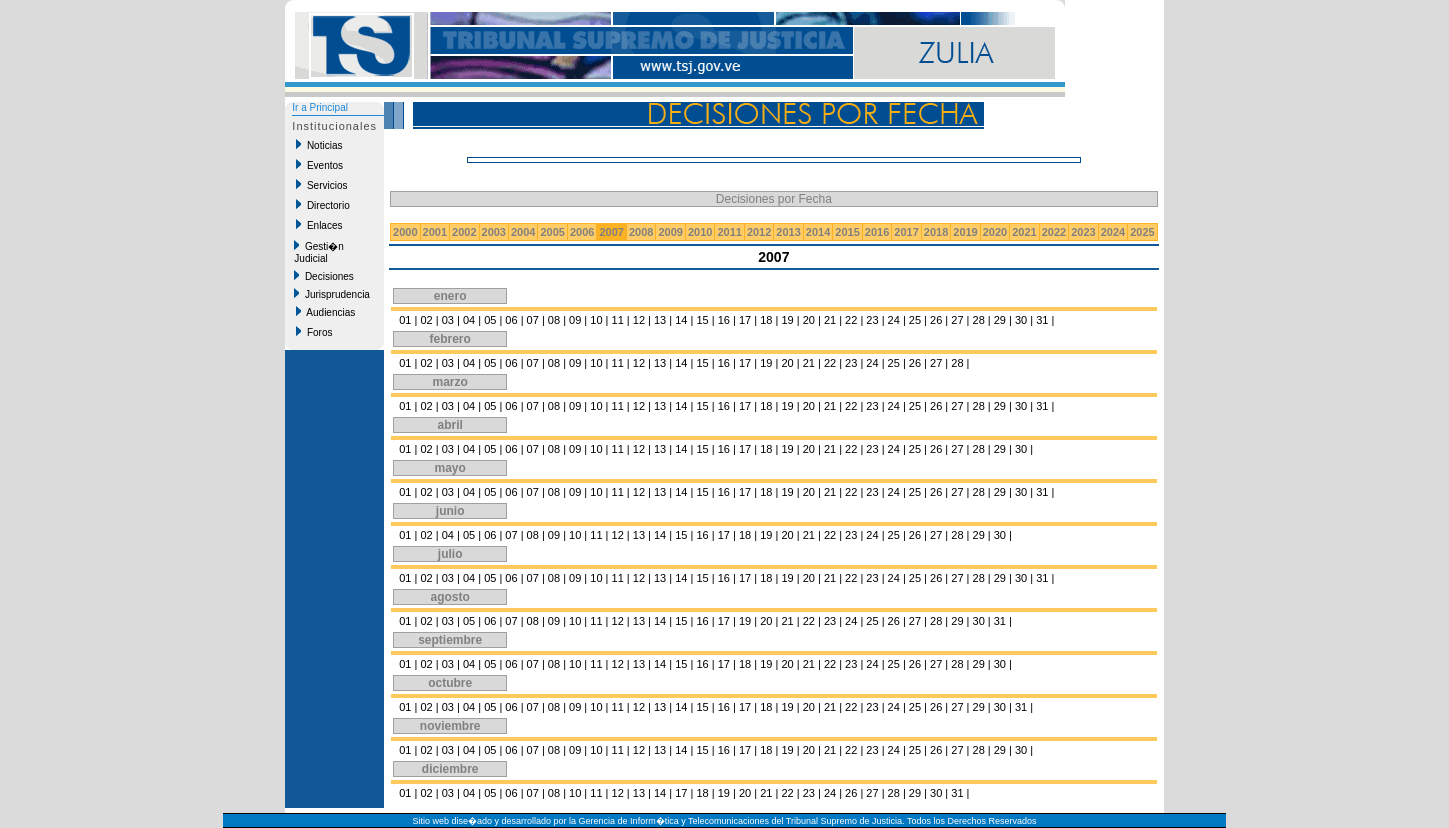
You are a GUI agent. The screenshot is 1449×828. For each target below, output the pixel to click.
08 (554, 320)
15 (702, 320)
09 (575, 320)
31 (1042, 320)
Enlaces (319, 225)
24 (894, 320)
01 (405, 320)
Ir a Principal (320, 107)
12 (639, 320)
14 (681, 320)
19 (787, 320)
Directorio (322, 205)
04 (469, 320)
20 (809, 320)
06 (511, 320)
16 (724, 320)
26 (936, 320)
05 (490, 320)
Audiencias (325, 312)
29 (1000, 320)
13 (660, 320)
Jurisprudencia (332, 294)
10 (596, 320)
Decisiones (323, 276)
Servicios (321, 185)
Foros (314, 332)
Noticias (319, 145)
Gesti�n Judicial (318, 252)
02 (426, 320)
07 (533, 320)
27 (957, 320)
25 (915, 320)
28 (979, 320)
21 (830, 320)
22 (851, 320)
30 (1021, 320)
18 (766, 320)
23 (872, 320)
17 (745, 320)
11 (618, 320)
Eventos (319, 165)
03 (448, 320)
